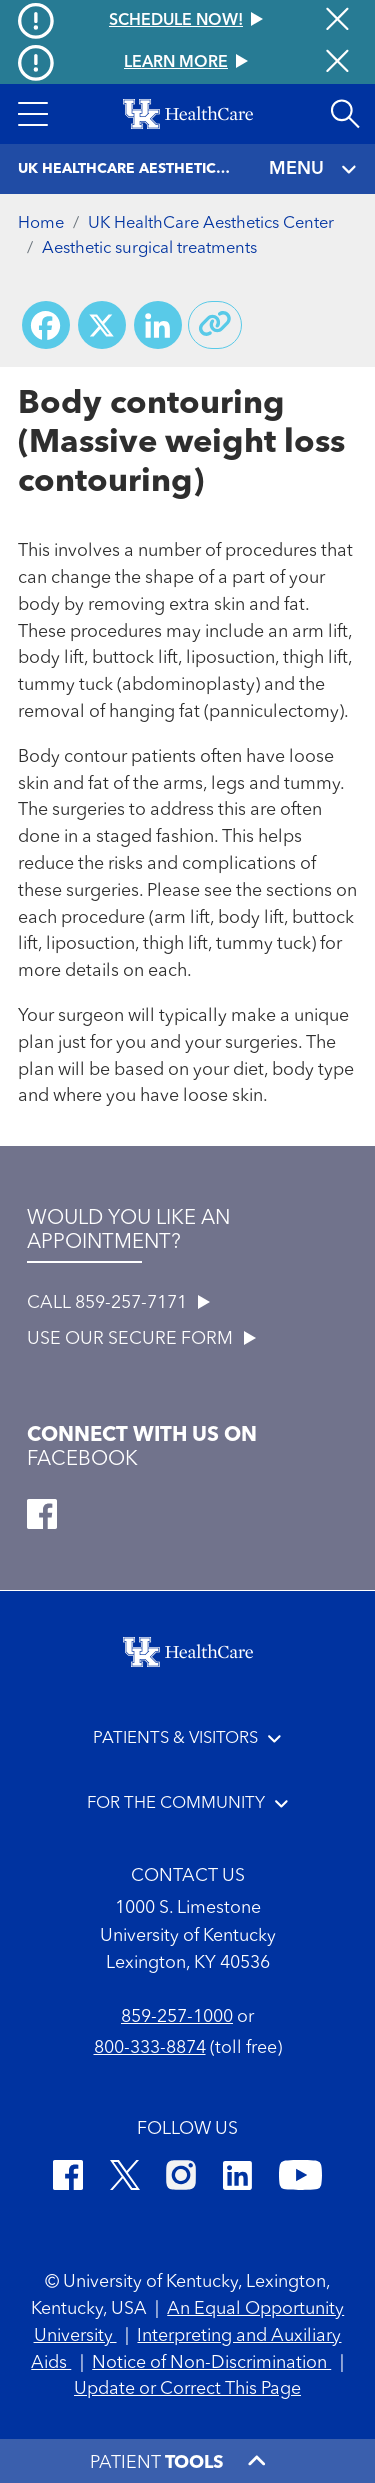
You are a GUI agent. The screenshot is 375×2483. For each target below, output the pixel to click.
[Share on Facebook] (46, 325)
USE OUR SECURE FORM (141, 1339)
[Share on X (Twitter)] (102, 325)
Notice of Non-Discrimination (211, 2363)
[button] (33, 114)
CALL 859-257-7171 (118, 1303)
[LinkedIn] (237, 2178)
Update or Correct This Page (187, 2389)
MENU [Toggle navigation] (313, 169)
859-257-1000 (177, 2017)
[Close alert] (337, 63)
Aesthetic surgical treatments (149, 248)
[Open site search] (345, 114)
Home (41, 223)
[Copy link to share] (215, 325)
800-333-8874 (150, 2048)
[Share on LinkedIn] (158, 325)
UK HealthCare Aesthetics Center (211, 223)
